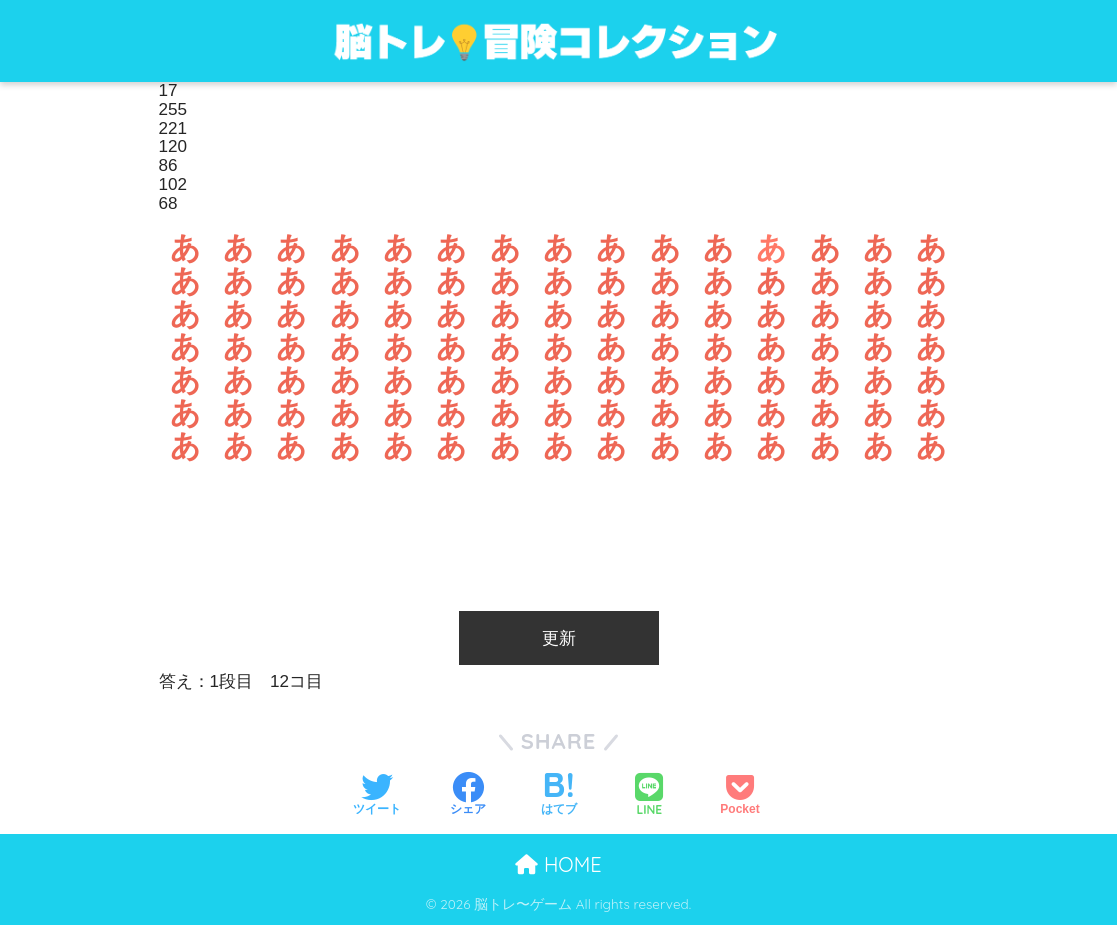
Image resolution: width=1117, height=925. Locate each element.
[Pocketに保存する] (739, 793)
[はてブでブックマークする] (559, 793)
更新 (559, 638)
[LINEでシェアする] (649, 794)
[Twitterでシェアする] (377, 793)
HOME (558, 864)
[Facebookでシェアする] (468, 793)
